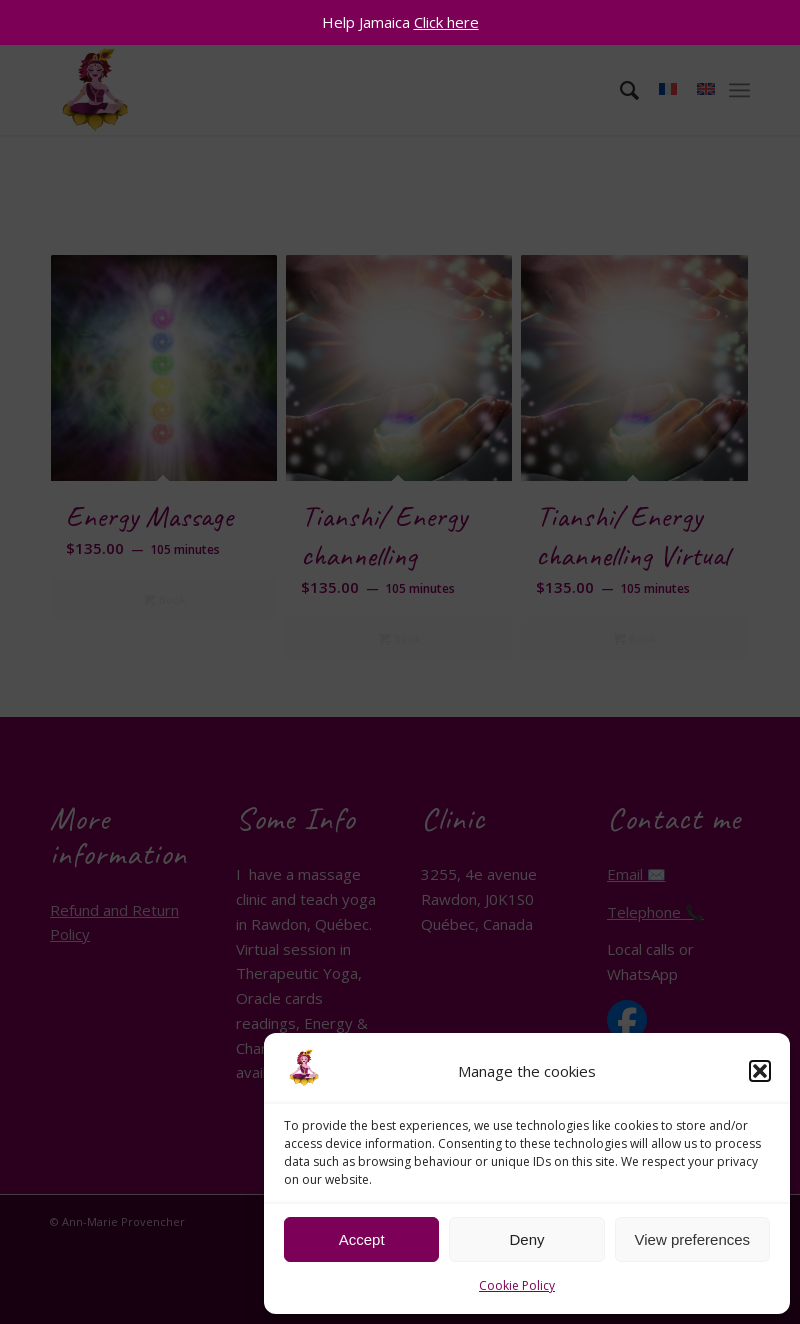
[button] (760, 1071)
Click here (446, 22)
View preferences (693, 1239)
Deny (526, 1239)
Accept (362, 1239)
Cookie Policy (517, 1285)
